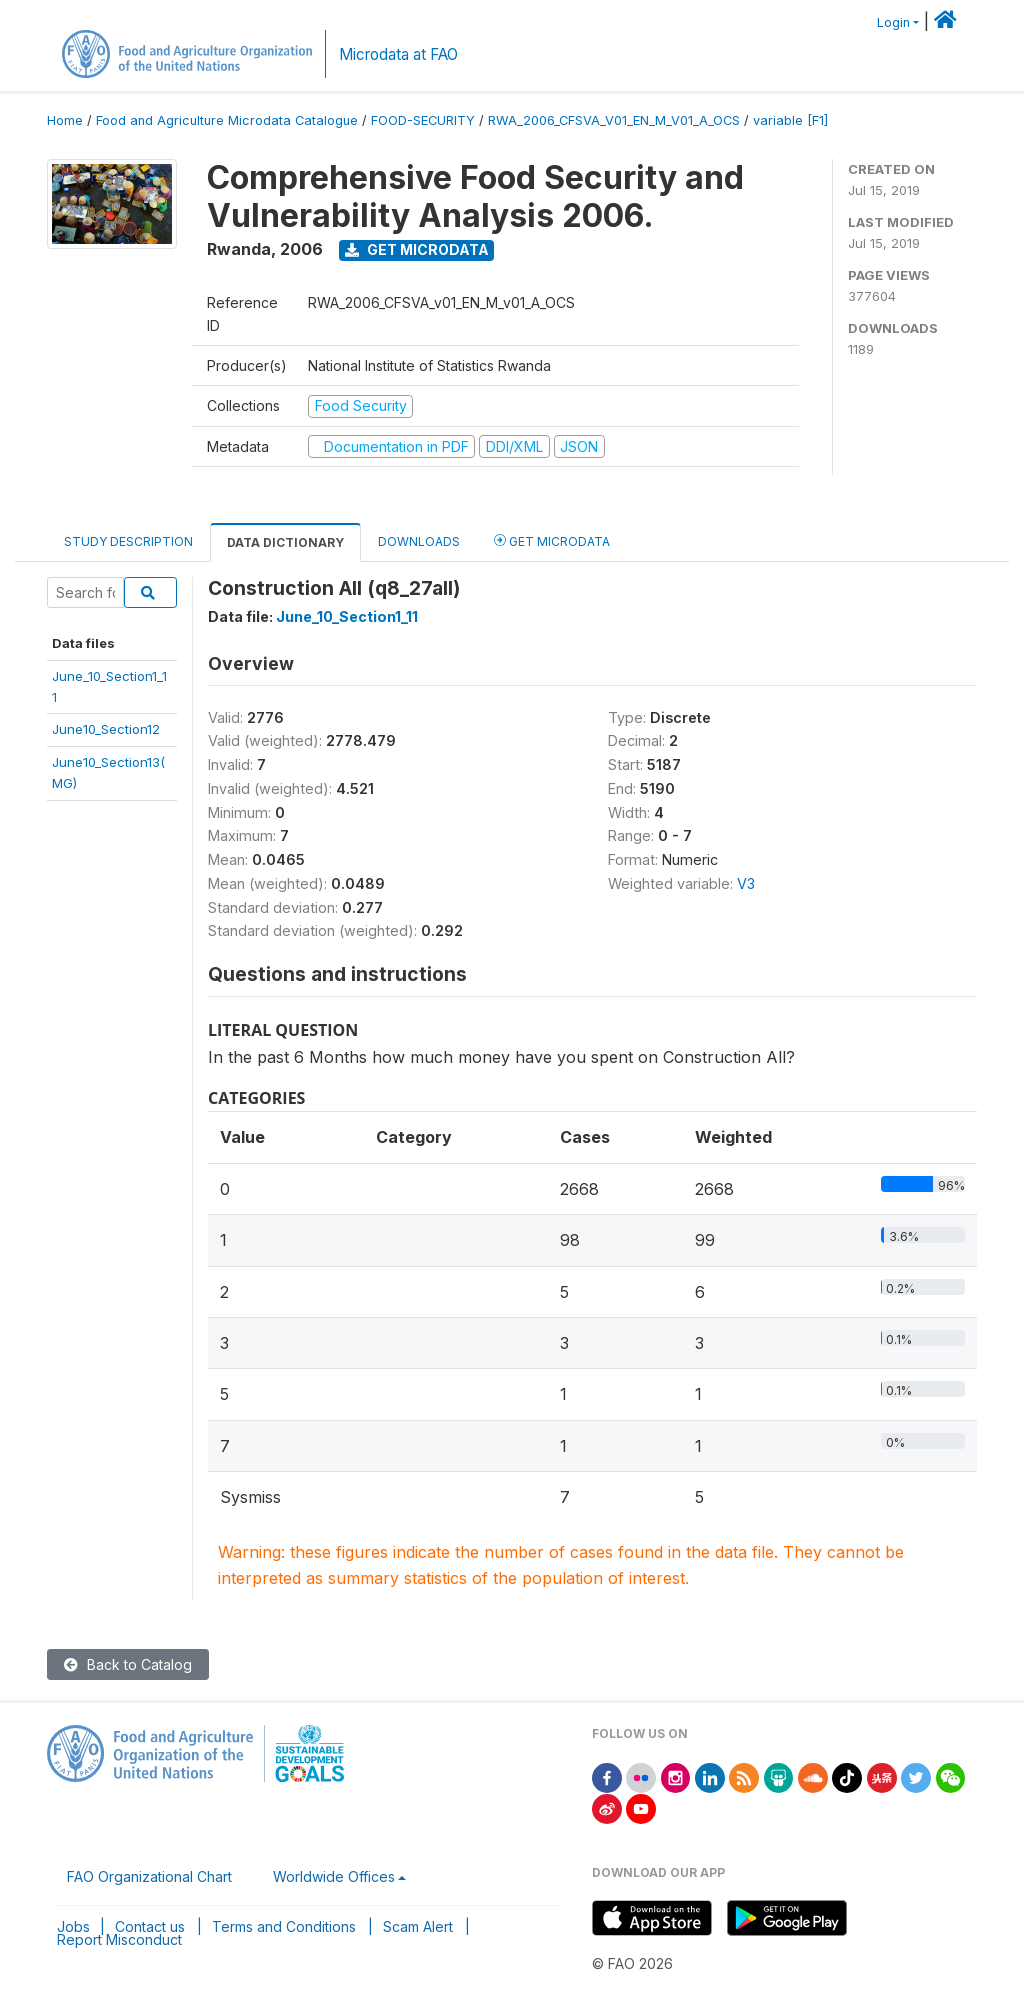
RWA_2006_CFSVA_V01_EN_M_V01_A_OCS (614, 120)
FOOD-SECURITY (423, 120)
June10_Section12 (106, 729)
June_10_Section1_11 (347, 616)
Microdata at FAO (398, 54)
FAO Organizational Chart (149, 1876)
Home (65, 120)
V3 (746, 883)
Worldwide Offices (334, 1876)
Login (893, 22)
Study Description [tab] (128, 541)
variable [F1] (790, 120)
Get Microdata (417, 249)
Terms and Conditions (284, 1926)
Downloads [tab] (419, 541)
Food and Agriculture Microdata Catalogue (227, 120)
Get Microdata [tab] (552, 540)
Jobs (73, 1926)
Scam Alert (418, 1926)
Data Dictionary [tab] (285, 542)
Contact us (150, 1926)
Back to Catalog (128, 1664)
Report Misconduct (119, 1939)
